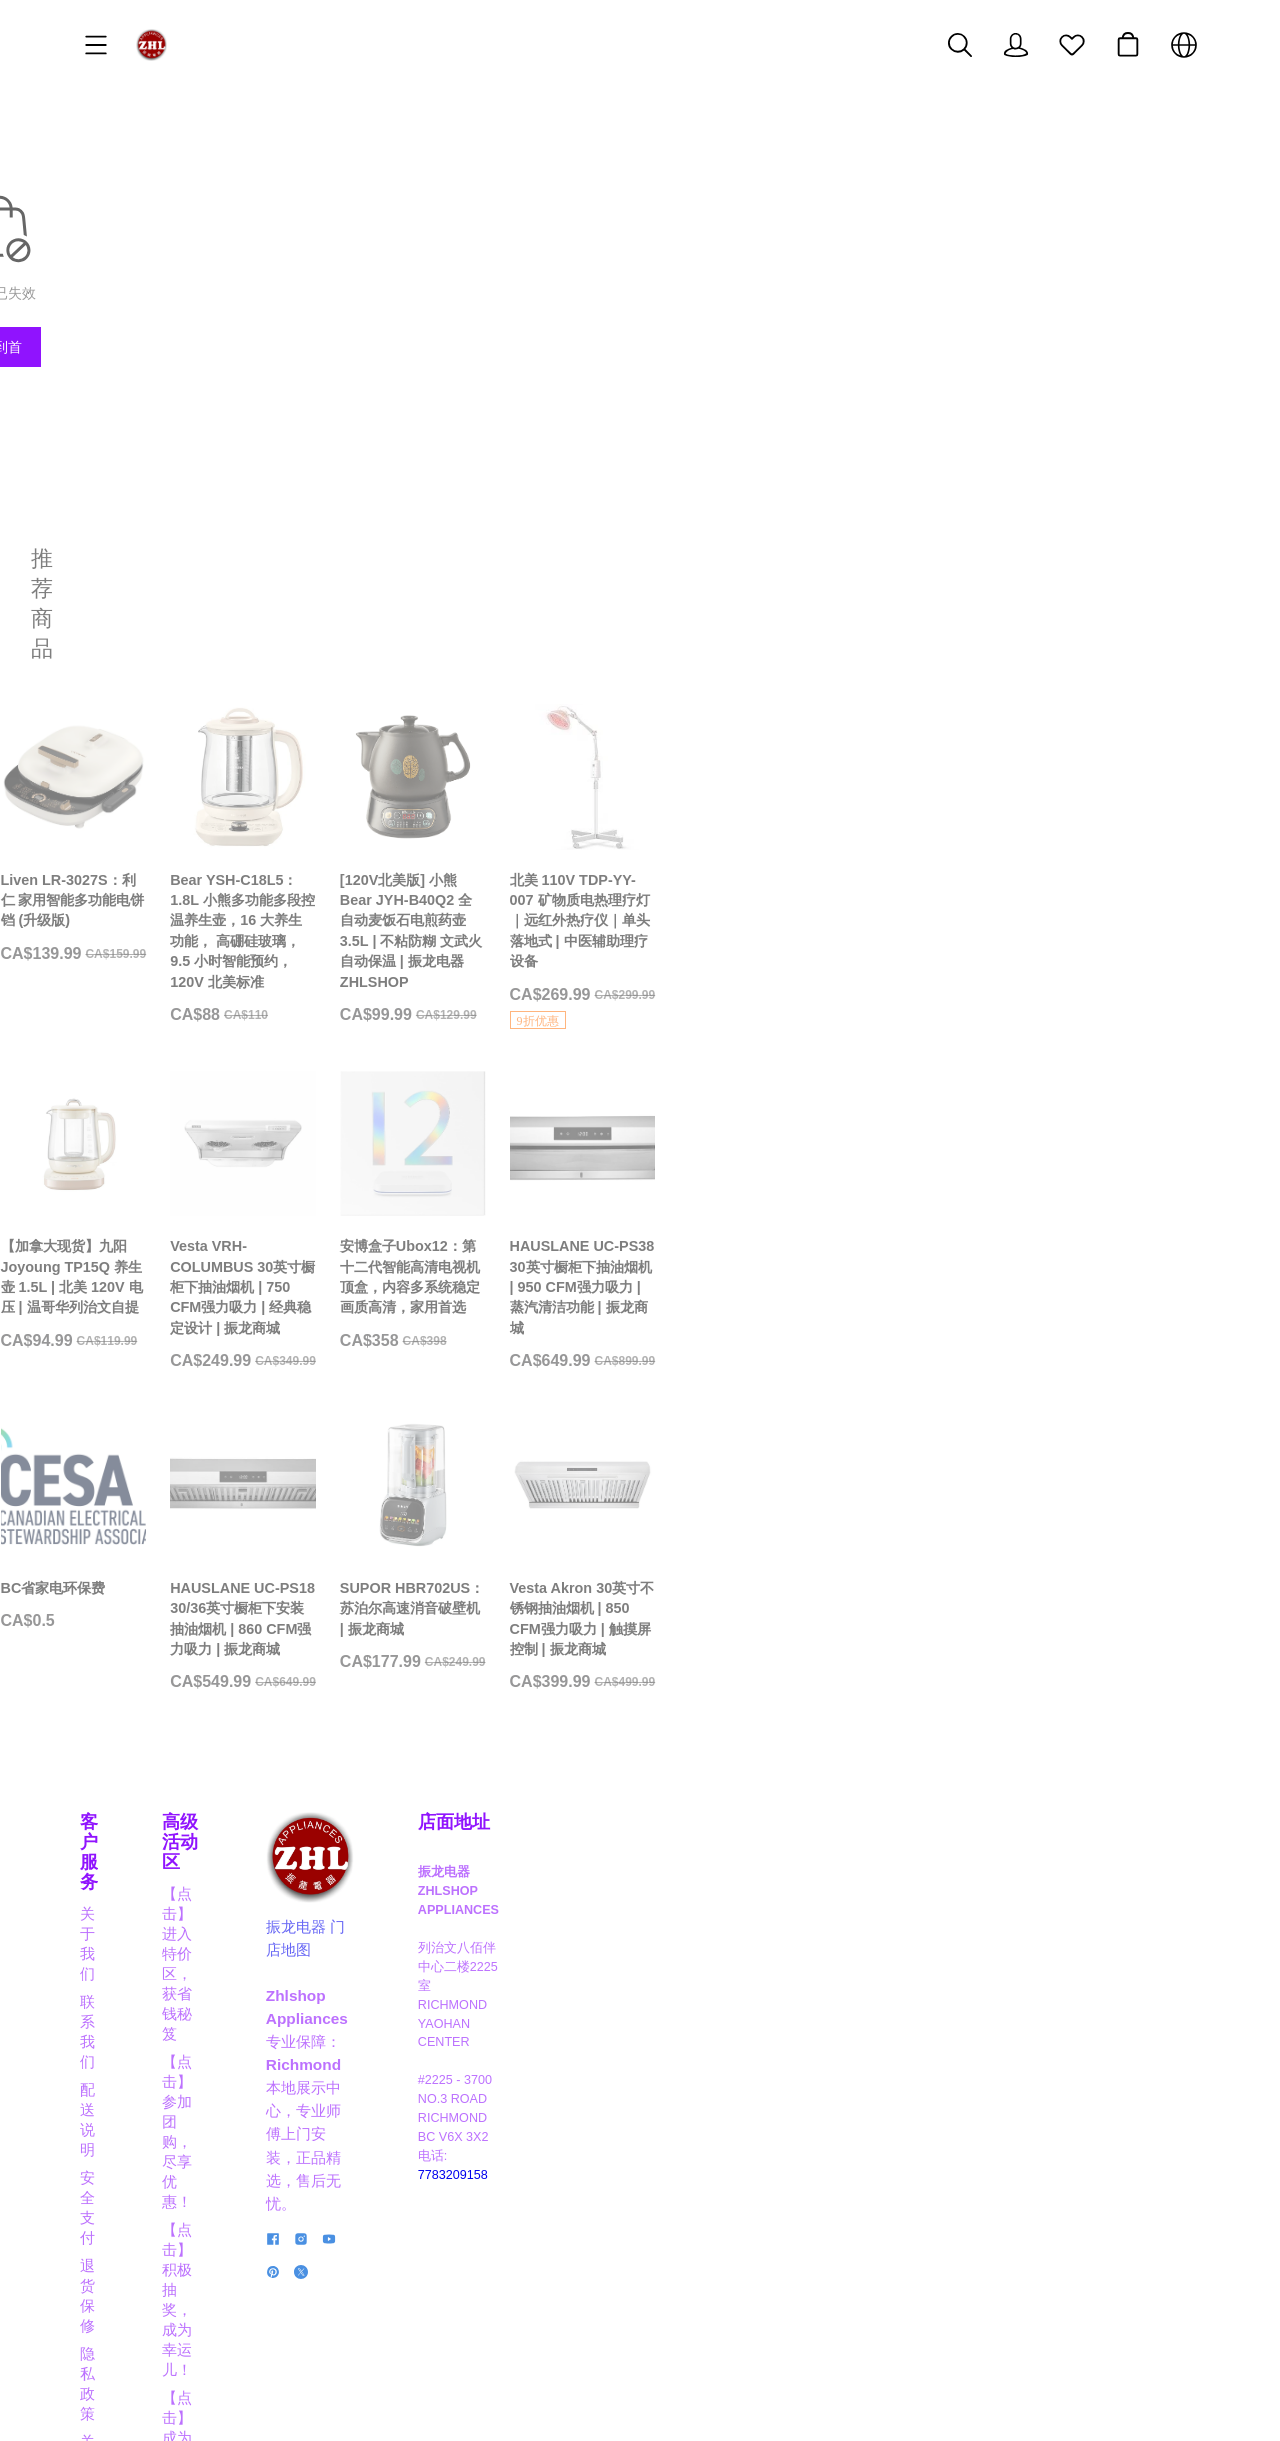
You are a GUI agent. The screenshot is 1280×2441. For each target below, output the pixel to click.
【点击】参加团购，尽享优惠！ (481, 2040)
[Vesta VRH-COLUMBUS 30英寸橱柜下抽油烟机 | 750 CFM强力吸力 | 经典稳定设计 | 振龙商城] (497, 1245)
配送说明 (110, 2068)
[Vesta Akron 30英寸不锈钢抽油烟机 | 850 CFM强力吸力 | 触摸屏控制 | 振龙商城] (1069, 1663)
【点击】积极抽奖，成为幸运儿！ (488, 2068)
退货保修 (110, 2124)
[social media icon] (679, 2237)
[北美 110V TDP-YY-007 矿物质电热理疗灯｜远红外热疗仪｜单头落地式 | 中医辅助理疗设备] (1069, 816)
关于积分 (110, 2180)
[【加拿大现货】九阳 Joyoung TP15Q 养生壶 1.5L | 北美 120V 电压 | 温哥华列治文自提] (211, 1245)
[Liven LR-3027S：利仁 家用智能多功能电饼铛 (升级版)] (211, 793)
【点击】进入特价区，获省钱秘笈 (488, 2012)
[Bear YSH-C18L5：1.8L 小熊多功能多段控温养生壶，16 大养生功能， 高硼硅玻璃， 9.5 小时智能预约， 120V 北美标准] (497, 803)
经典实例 (110, 2208)
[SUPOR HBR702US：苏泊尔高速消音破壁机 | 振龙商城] (783, 1653)
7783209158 (1036, 2163)
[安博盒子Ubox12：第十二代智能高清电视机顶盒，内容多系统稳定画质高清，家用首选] (783, 1245)
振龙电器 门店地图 (734, 2084)
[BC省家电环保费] (211, 1643)
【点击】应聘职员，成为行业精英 (488, 2220)
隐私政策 (110, 2152)
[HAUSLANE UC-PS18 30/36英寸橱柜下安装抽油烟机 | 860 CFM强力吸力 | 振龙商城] (497, 1663)
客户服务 (116, 1981)
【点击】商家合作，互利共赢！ (481, 2192)
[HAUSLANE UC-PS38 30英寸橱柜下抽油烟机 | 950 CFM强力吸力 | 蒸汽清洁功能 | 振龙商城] (1069, 1245)
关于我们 (110, 2012)
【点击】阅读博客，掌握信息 (473, 2248)
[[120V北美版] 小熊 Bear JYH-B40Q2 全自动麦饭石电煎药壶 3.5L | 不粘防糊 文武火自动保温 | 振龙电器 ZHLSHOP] (783, 803)
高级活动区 (421, 1981)
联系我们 (110, 2040)
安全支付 (110, 2096)
